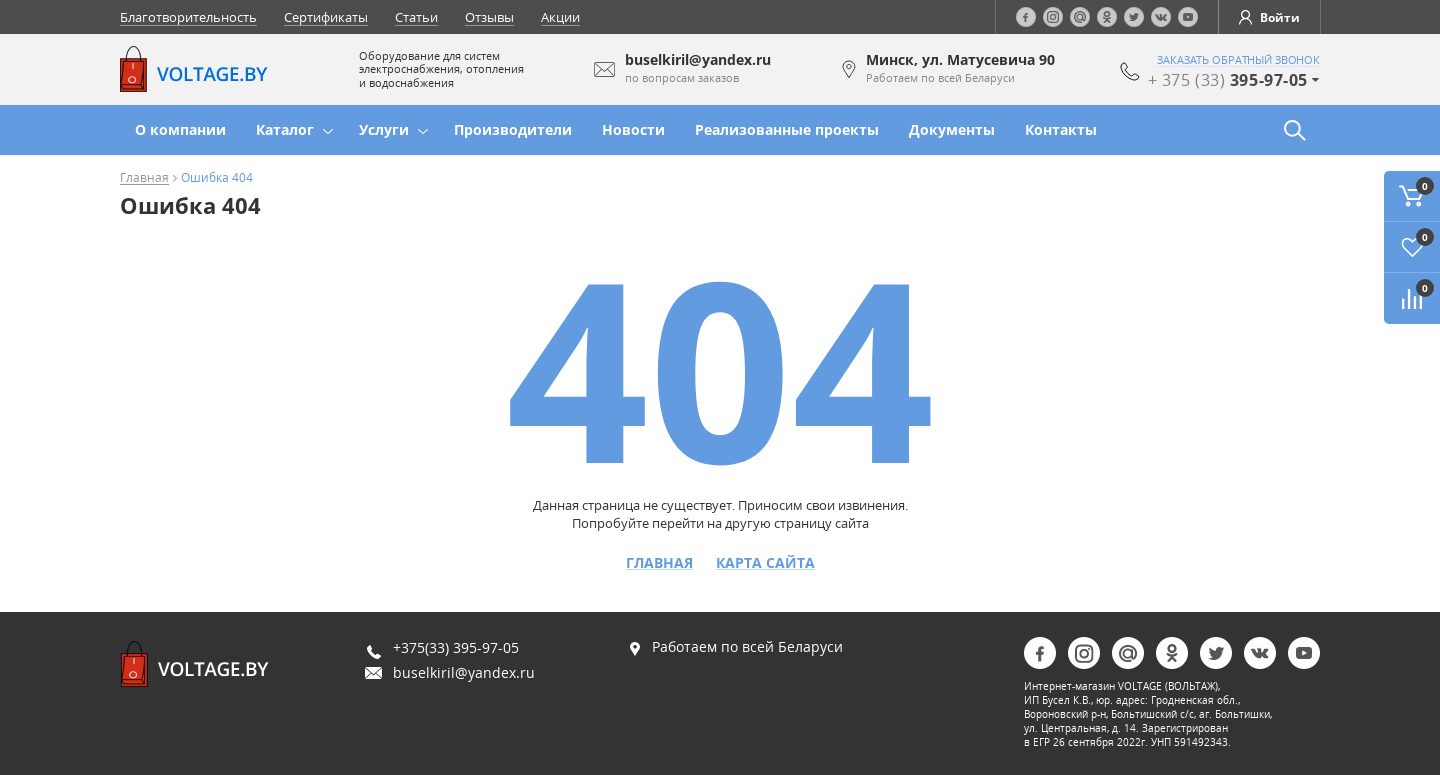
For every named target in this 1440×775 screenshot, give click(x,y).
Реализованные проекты (787, 129)
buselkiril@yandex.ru (464, 672)
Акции (560, 17)
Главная (144, 178)
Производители (513, 129)
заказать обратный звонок (1238, 60)
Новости (633, 129)
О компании (180, 129)
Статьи (416, 17)
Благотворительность (188, 17)
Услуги (384, 129)
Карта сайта (765, 563)
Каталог (285, 129)
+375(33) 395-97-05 (456, 647)
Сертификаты (326, 17)
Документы (952, 129)
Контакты (1061, 129)
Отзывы (489, 17)
